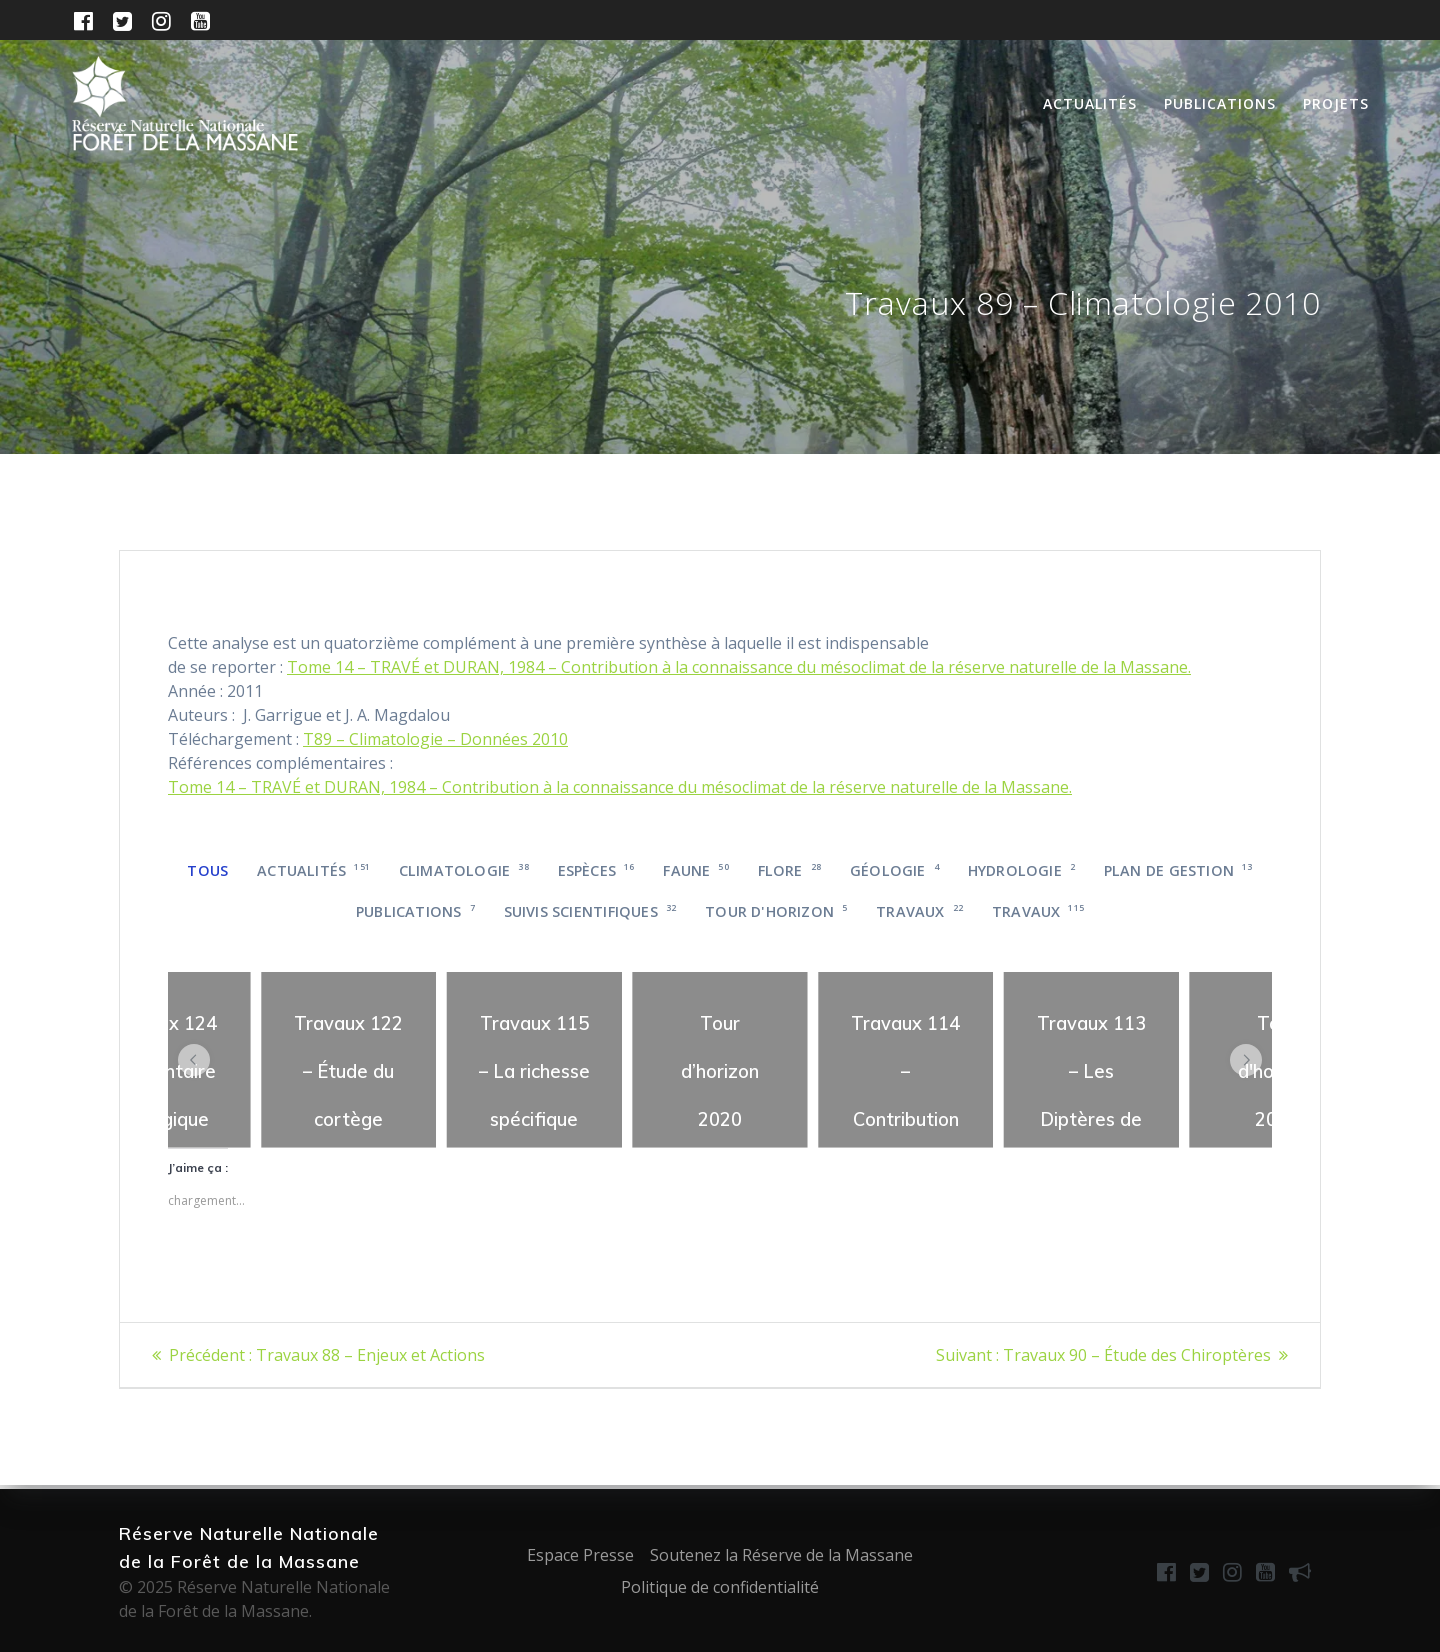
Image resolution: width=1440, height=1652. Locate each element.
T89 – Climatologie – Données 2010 (435, 739)
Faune (696, 870)
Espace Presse (580, 1555)
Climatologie (464, 870)
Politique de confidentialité (720, 1587)
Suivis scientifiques (590, 911)
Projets (1336, 103)
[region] (349, 1060)
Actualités (1090, 103)
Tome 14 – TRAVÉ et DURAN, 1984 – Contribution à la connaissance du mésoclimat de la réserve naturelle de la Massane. (739, 667)
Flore (790, 870)
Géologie (894, 870)
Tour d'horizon (776, 911)
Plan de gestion (1178, 870)
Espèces (596, 870)
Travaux (919, 911)
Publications (1220, 103)
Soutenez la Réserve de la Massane (781, 1555)
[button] (194, 1060)
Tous (207, 870)
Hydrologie (1021, 870)
